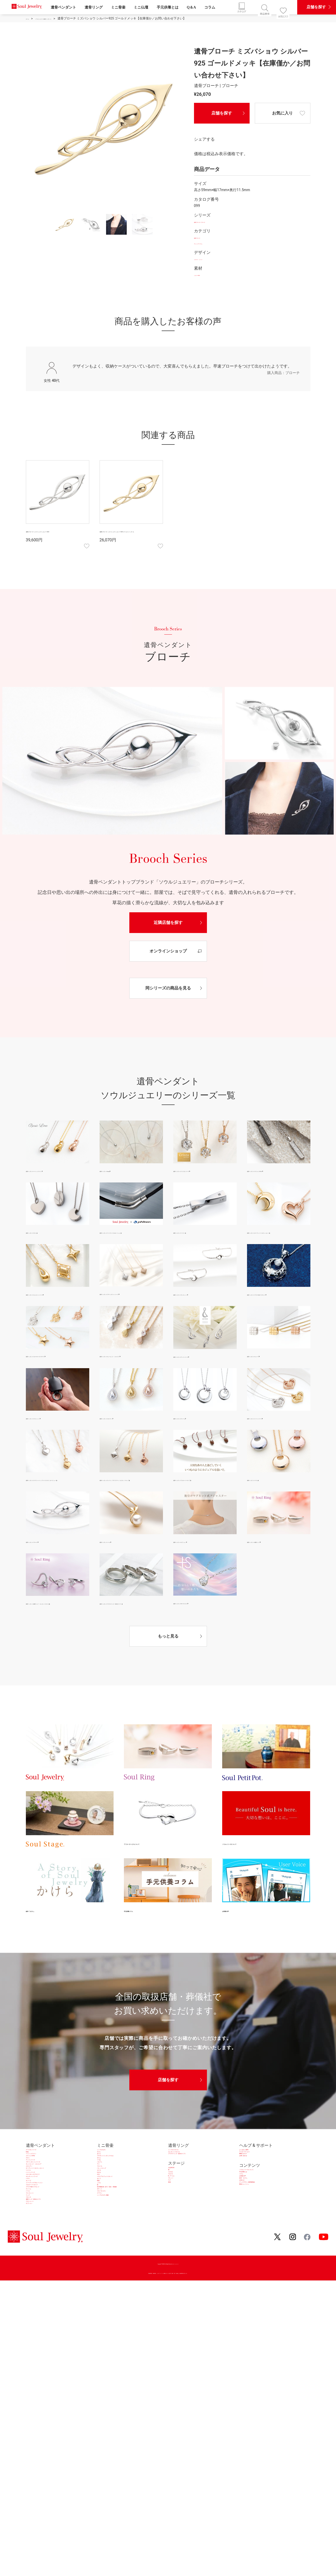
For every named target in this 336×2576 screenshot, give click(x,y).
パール (32, 2327)
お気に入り (282, 113)
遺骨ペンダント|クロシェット (50, 1443)
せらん (103, 2219)
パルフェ (105, 2232)
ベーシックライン (42, 2206)
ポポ (101, 2273)
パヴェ (32, 2286)
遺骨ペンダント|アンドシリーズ (199, 1374)
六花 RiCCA (178, 2224)
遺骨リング (94, 7)
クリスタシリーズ (42, 2192)
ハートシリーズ (40, 2266)
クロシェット (38, 2360)
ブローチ (34, 2347)
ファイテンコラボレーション (53, 2300)
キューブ (34, 2293)
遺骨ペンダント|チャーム (193, 1443)
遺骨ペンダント (63, 7)
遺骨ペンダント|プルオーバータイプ (202, 1505)
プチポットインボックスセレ (124, 2212)
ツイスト (34, 2259)
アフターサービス (255, 2199)
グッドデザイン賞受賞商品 (264, 2271)
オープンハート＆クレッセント (55, 2253)
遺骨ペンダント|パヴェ (265, 1505)
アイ (101, 2239)
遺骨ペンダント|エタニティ (122, 1443)
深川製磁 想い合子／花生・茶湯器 (128, 2313)
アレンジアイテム (208, 244)
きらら (103, 2206)
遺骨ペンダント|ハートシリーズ (272, 1443)
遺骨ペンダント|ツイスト (193, 1233)
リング (32, 2340)
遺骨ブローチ (205, 238)
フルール (105, 2246)
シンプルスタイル (184, 2192)
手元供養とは (167, 7)
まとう (103, 2286)
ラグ (172, 2265)
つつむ (103, 2226)
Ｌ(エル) (175, 2238)
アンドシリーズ (40, 2226)
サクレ (103, 2199)
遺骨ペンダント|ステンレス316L (273, 1171)
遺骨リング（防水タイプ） (51, 2354)
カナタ (103, 2259)
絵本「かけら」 (42, 1950)
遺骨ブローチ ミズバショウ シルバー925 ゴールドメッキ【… (130, 535)
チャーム (34, 2320)
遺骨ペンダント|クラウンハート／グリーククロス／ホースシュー (57, 1509)
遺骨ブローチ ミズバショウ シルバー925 (56, 535)
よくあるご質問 (253, 2192)
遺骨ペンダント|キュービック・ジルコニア (131, 1377)
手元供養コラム (140, 1950)
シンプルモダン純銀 (115, 2340)
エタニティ (36, 2246)
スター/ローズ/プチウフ (48, 2273)
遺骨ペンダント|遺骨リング (269, 1575)
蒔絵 (101, 2293)
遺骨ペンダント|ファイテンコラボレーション (131, 1237)
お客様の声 (233, 1950)
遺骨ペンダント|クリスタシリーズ (200, 1171)
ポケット (105, 2320)
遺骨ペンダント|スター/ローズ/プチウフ (57, 1377)
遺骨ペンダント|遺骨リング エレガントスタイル (57, 1641)
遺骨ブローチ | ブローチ (213, 222)
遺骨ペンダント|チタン (44, 1233)
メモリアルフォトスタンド (122, 2280)
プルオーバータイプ (44, 2307)
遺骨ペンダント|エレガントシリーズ (55, 1303)
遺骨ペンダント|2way (117, 1171)
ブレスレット (38, 2333)
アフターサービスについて (152, 1884)
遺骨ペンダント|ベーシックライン (53, 1171)
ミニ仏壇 (141, 7)
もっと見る (168, 1678)
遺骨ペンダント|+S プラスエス (198, 1636)
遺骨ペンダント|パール (118, 1575)
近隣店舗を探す (168, 923)
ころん (103, 2300)
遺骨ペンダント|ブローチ (46, 1575)
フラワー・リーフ (208, 260)
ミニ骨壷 (118, 7)
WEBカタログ (251, 2206)
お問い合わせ (251, 2212)
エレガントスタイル (186, 2199)
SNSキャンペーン (255, 2278)
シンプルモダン (111, 2192)
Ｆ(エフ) (175, 2244)
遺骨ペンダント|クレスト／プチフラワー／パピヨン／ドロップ (131, 1509)
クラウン (105, 2333)
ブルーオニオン (111, 2327)
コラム (209, 7)
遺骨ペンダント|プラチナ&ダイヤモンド (277, 1307)
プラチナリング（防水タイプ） (197, 2206)
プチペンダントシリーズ (48, 2232)
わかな (103, 2266)
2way (30, 2199)
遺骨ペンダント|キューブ (267, 1373)
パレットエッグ (111, 2253)
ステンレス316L (41, 2212)
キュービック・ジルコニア (51, 2239)
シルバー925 (204, 276)
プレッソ (176, 2258)
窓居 (172, 2271)
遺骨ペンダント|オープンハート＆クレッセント (278, 1237)
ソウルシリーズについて (247, 1884)
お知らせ (247, 2265)
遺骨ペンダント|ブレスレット (197, 1303)
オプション (36, 2367)
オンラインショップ (168, 952)
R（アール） (179, 2251)
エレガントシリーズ (44, 2280)
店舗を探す (221, 113)
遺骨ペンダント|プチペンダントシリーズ (131, 1307)
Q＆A (191, 7)
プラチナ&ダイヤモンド (48, 2313)
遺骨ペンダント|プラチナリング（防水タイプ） (131, 1641)
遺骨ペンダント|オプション (195, 1575)
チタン (32, 2219)
